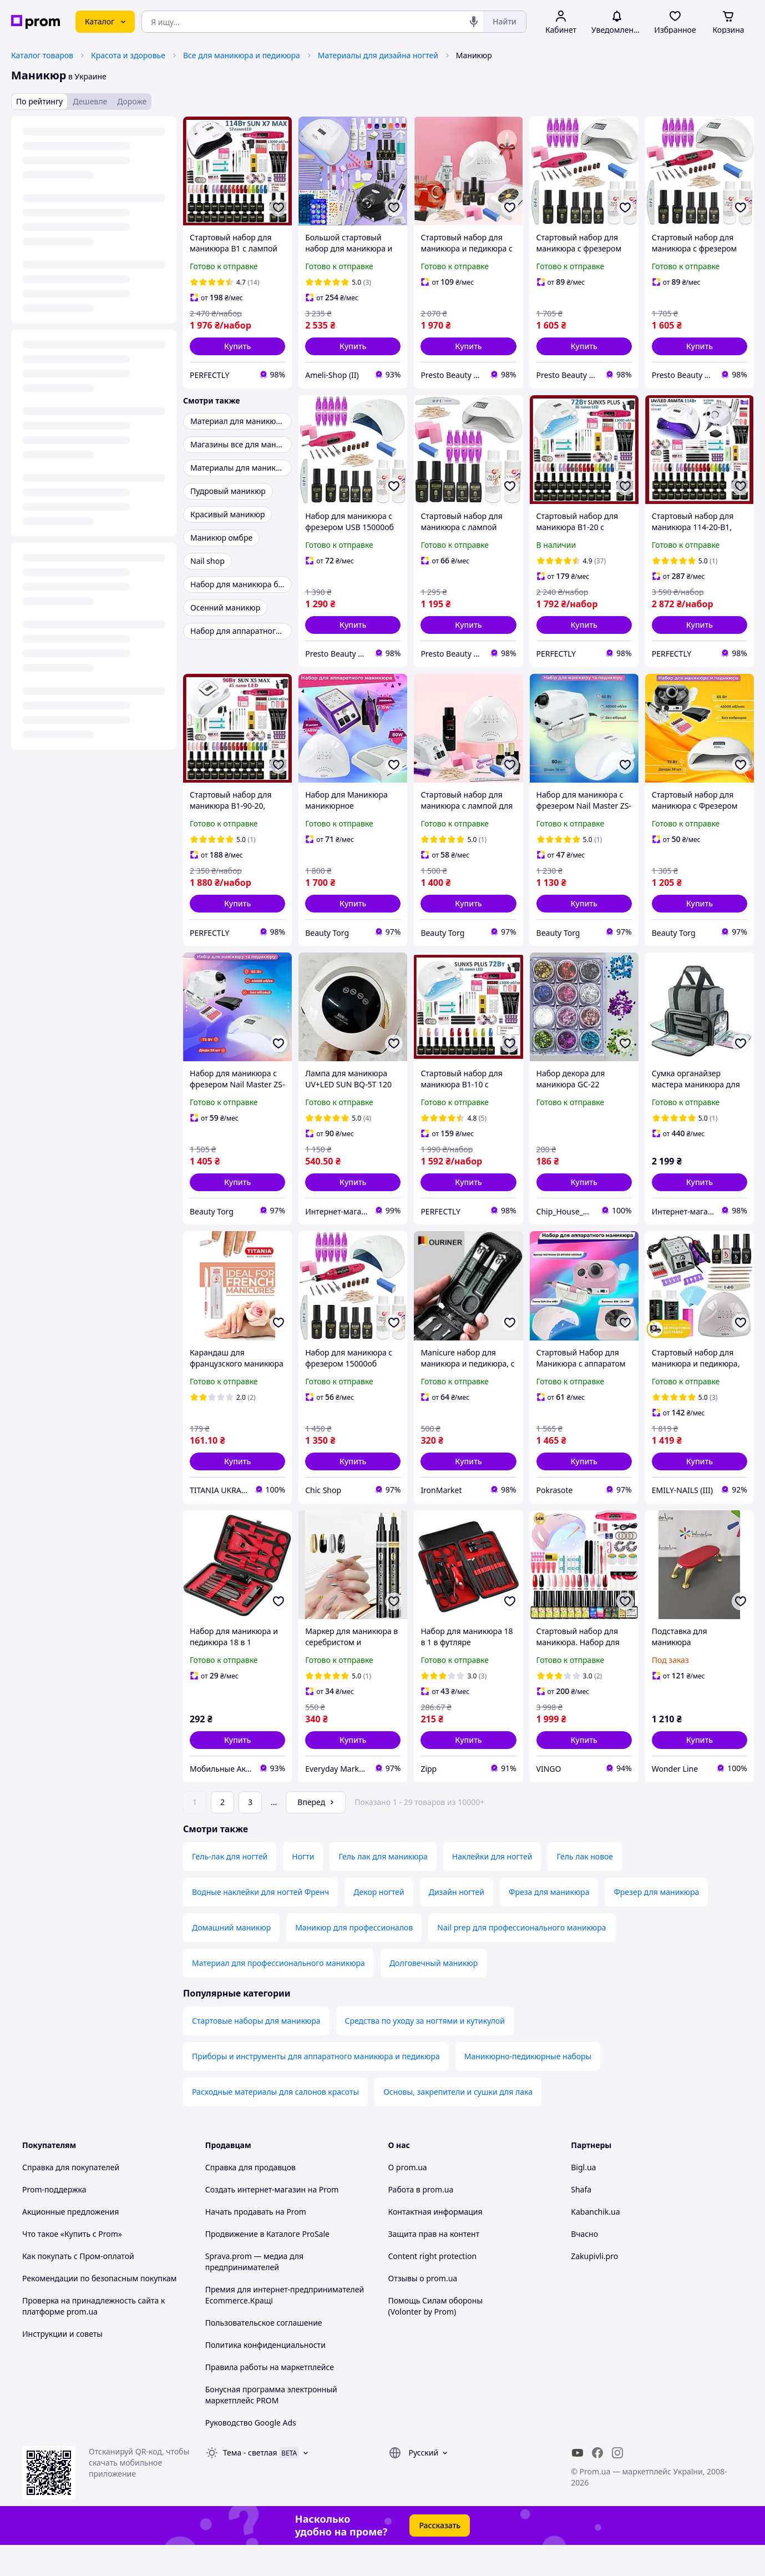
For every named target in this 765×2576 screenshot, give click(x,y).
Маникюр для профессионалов (354, 1958)
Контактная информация (435, 2242)
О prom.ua (407, 2198)
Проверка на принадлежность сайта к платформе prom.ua (93, 2337)
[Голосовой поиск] (473, 21)
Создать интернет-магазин (255, 2220)
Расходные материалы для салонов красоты (275, 2123)
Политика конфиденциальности (265, 2376)
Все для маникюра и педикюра (241, 55)
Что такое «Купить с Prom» (72, 2265)
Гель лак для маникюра (382, 1887)
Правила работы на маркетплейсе (269, 2398)
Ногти (303, 1887)
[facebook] (597, 2484)
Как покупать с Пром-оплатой (78, 2287)
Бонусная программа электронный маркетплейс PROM (271, 2426)
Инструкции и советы (62, 2365)
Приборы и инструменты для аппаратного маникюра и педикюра (316, 2087)
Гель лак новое (584, 1887)
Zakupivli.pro (594, 2287)
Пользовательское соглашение (263, 2353)
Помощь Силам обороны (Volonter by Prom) (435, 2337)
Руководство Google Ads (250, 2453)
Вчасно (584, 2265)
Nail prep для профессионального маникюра (521, 1958)
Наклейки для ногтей (492, 1887)
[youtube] (577, 2484)
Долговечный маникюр (433, 1994)
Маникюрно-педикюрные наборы (527, 2087)
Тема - (250, 2483)
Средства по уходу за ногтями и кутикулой (425, 2051)
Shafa (581, 2220)
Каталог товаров (42, 55)
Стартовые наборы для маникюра (256, 2051)
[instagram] (617, 2484)
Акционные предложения (70, 2242)
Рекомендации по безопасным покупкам (99, 2309)
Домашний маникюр (231, 1958)
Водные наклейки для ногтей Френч (260, 1923)
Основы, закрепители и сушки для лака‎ (458, 2123)
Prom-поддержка (54, 2220)
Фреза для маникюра (549, 1923)
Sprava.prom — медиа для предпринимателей (254, 2292)
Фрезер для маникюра (656, 1923)
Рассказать (439, 2556)
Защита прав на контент (434, 2265)
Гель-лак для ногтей (229, 1887)
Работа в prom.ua (421, 2220)
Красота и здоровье (128, 55)
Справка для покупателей (70, 2198)
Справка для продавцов (250, 2198)
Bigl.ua (583, 2198)
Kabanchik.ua (595, 2242)
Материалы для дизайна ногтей (378, 55)
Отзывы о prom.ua (423, 2309)
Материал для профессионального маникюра (278, 1994)
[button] (237, 346)
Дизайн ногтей (456, 1923)
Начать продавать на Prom (255, 2242)
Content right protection (432, 2287)
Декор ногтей (378, 1923)
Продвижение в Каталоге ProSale (267, 2265)
